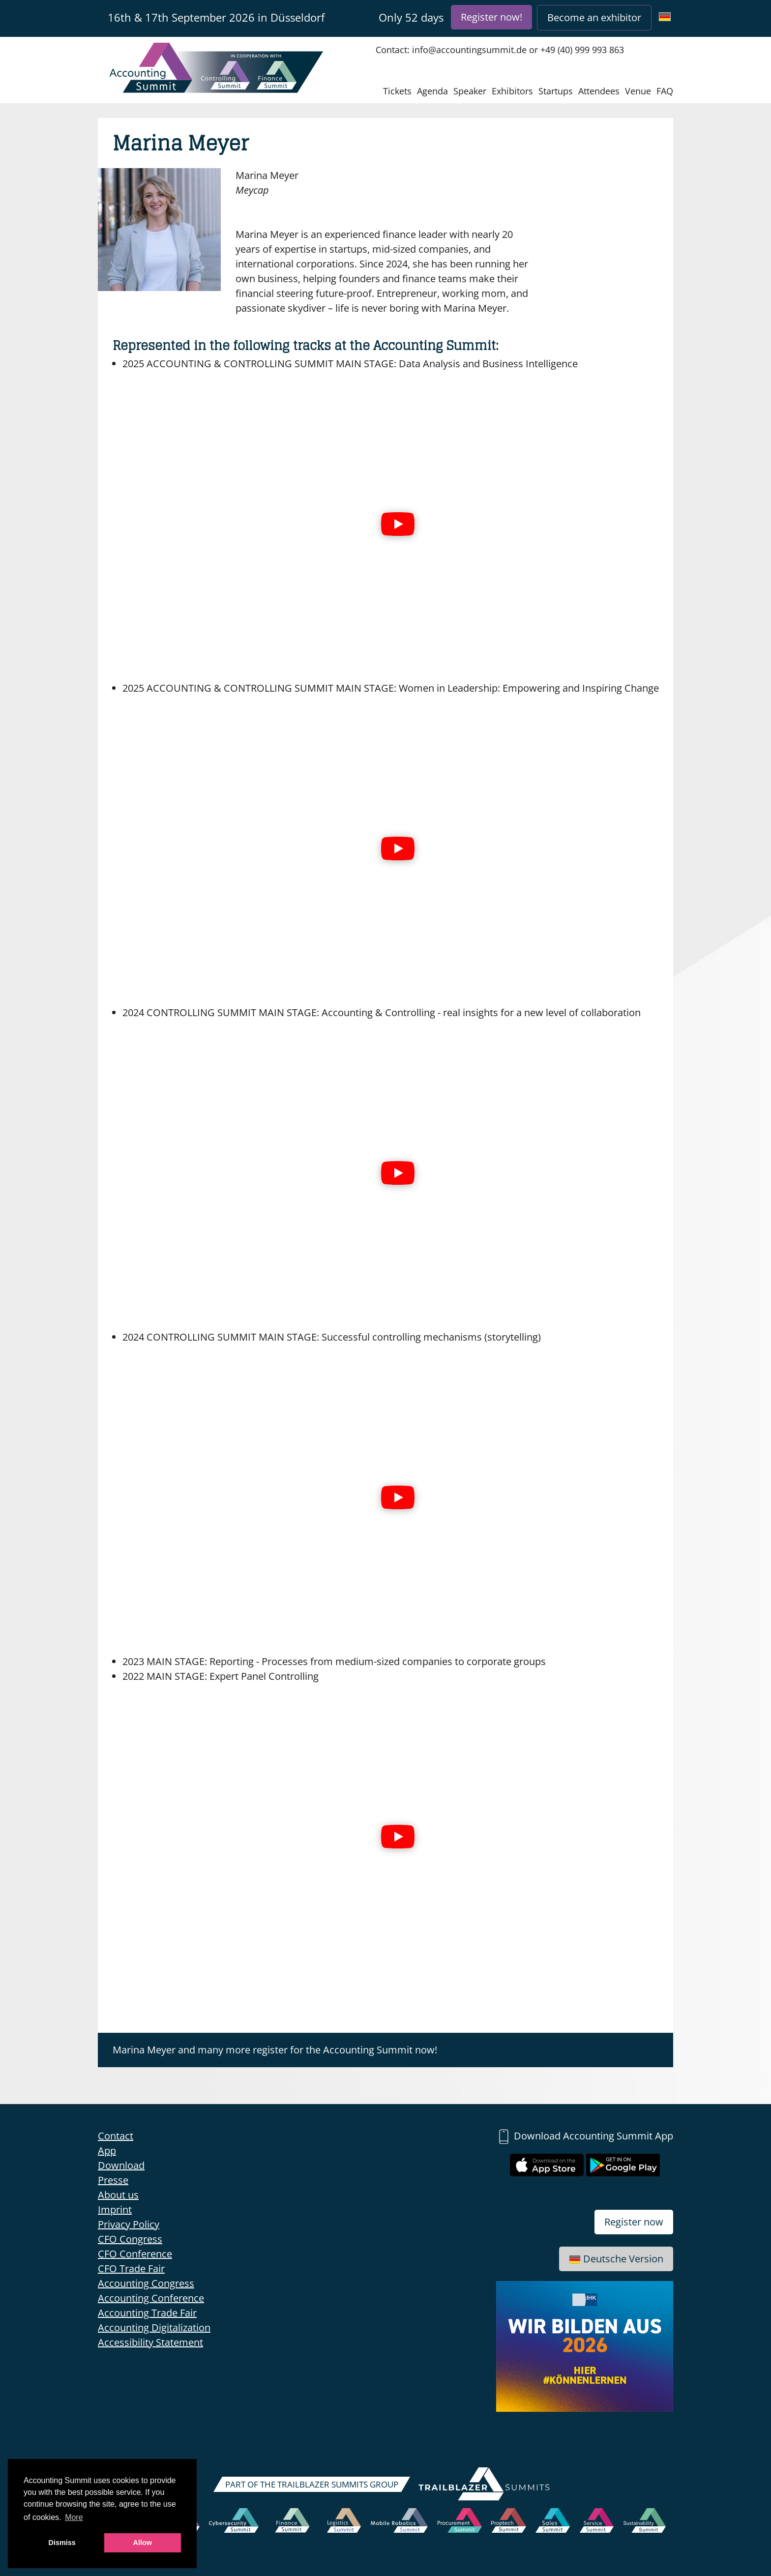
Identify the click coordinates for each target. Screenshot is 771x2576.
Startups (555, 91)
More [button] (74, 2517)
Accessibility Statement (150, 2342)
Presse (113, 2180)
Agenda (432, 91)
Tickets (397, 91)
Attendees (599, 91)
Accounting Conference (151, 2298)
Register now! (491, 17)
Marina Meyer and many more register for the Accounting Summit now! (275, 2049)
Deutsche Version (616, 2258)
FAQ (664, 91)
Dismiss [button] (62, 2543)
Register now (633, 2221)
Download (121, 2165)
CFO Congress (130, 2239)
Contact (115, 2135)
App (107, 2150)
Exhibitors (512, 91)
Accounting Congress (146, 2283)
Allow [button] (142, 2543)
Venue (638, 91)
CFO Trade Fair (131, 2268)
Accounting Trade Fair (147, 2312)
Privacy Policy (128, 2224)
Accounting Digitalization (154, 2327)
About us (118, 2194)
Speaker (469, 91)
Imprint (115, 2209)
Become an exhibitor (594, 17)
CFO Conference (135, 2253)
